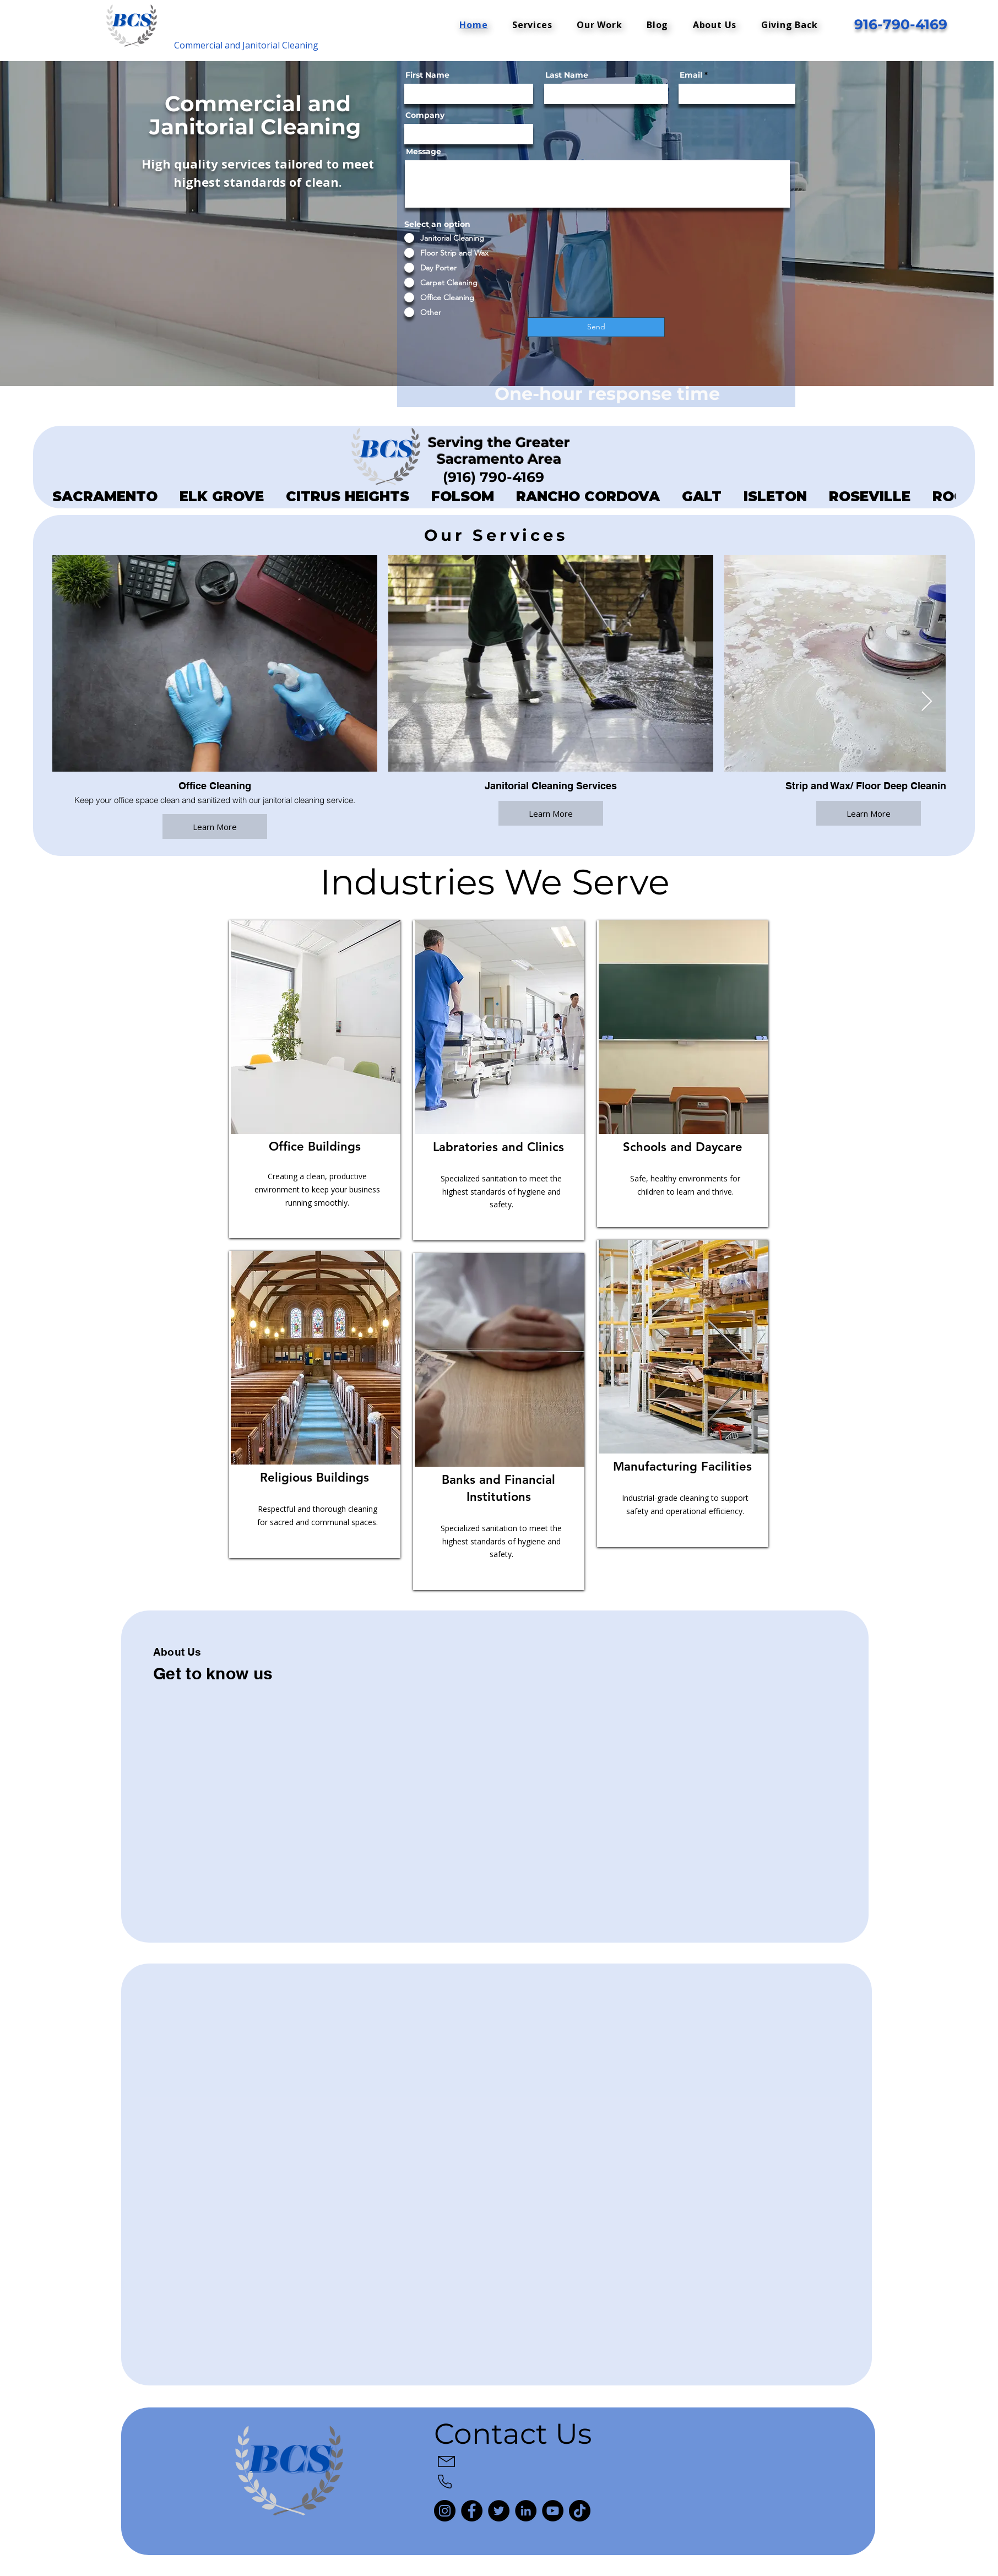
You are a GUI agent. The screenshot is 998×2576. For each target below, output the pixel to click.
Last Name (566, 75)
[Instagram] (444, 2510)
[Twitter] (498, 2510)
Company (424, 115)
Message (423, 151)
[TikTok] (579, 2510)
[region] (314, 1079)
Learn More (215, 826)
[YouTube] (552, 2510)
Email (691, 75)
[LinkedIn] (525, 2510)
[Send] (596, 327)
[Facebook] (471, 2510)
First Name (427, 75)
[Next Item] (926, 702)
